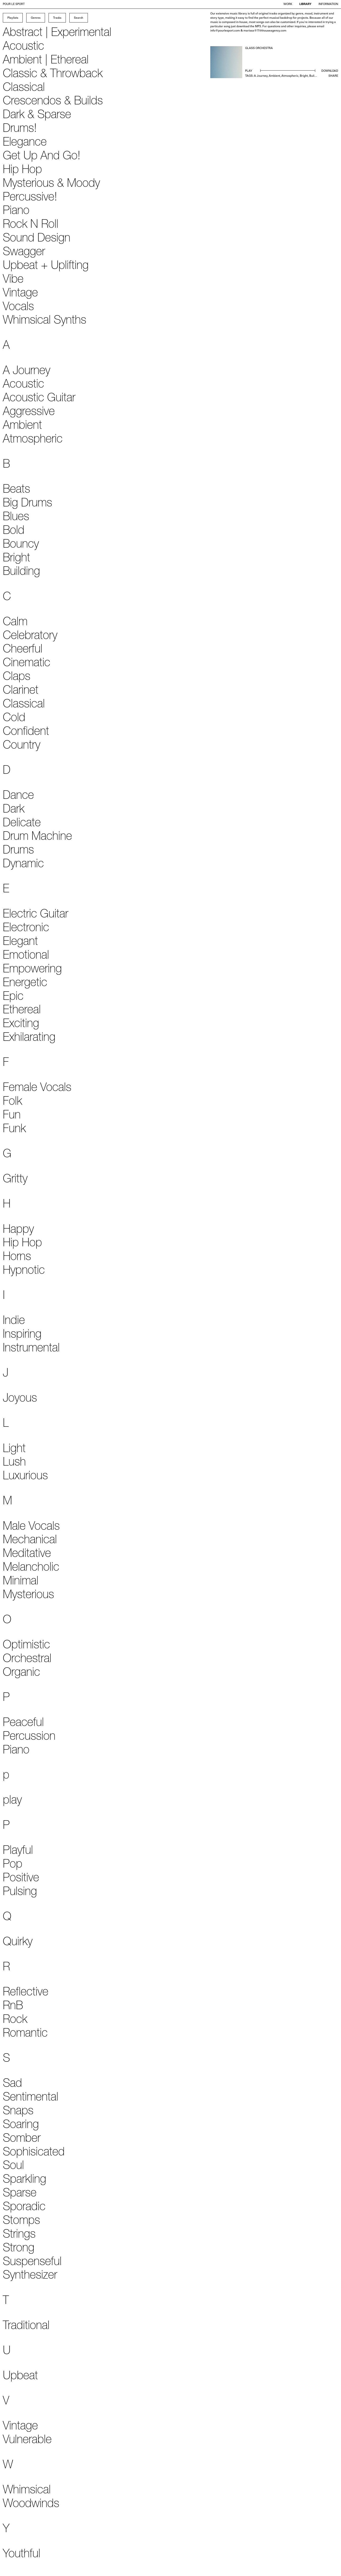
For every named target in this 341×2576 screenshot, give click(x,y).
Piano (16, 211)
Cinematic (26, 663)
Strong (18, 2248)
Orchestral (27, 1659)
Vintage (20, 294)
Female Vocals (37, 1088)
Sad (12, 2084)
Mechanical (30, 1540)
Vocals (18, 307)
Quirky (17, 1942)
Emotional (26, 956)
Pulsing (20, 1892)
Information (328, 4)
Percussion (29, 1737)
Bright (16, 558)
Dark (13, 810)
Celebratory (30, 636)
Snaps (18, 2111)
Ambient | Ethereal (46, 61)
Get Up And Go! (42, 156)
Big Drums (27, 504)
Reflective (25, 1993)
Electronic (26, 928)
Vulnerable (27, 2440)
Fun (12, 1116)
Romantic (25, 2034)
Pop (12, 1865)
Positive (21, 1878)
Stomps (21, 2221)
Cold (14, 718)
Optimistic (26, 1645)
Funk (14, 1129)
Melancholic (31, 1568)
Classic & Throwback (53, 74)
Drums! (20, 129)
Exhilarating (29, 1038)
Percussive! (30, 198)
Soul (13, 2166)
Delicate (22, 823)
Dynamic (23, 864)
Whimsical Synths (44, 321)
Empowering (32, 969)
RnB (13, 2006)
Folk (12, 1102)
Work (287, 4)
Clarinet (20, 691)
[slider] (287, 70)
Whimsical (27, 2490)
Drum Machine (37, 837)
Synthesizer (30, 2276)
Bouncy (21, 545)
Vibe (13, 280)
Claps (16, 677)
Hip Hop (22, 170)
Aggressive (29, 412)
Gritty (15, 1179)
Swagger (24, 252)
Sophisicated (34, 2153)
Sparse (19, 2194)
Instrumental (31, 1349)
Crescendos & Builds (53, 101)
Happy (18, 1230)
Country (21, 746)
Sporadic (24, 2207)
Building (21, 572)
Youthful (21, 2554)
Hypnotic (24, 1271)
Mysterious (28, 1595)
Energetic (25, 983)
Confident (26, 732)
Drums (18, 851)
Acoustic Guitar (39, 398)
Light (14, 1449)
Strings (19, 2235)
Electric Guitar (35, 915)
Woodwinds (31, 2504)
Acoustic (23, 47)
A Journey (26, 371)
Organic (21, 1673)
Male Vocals (31, 1527)
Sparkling (24, 2180)
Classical (24, 88)
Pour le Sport (14, 4)
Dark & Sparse (37, 115)
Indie (14, 1321)
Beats (16, 490)
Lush (14, 1463)
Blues (16, 517)
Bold (13, 531)
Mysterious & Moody (51, 184)
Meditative (27, 1554)
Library (305, 4)
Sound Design (36, 239)
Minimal (20, 1582)
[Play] (250, 71)
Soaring (21, 2125)
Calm (15, 622)
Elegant (20, 942)
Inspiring (22, 1335)
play (12, 1801)
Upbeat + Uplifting (46, 266)
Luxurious (25, 1476)
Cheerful (22, 650)
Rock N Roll (30, 225)
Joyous (20, 1399)
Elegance (25, 143)
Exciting (21, 1024)
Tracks (57, 18)
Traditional (26, 2326)
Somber (21, 2139)
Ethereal (22, 1010)
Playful (18, 1851)
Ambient (22, 426)
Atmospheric (33, 440)
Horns (17, 1257)
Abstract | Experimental (57, 33)
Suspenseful (32, 2262)
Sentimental (30, 2098)
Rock (15, 2020)
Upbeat (20, 2376)
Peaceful (23, 1723)
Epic (13, 997)
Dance (18, 796)
